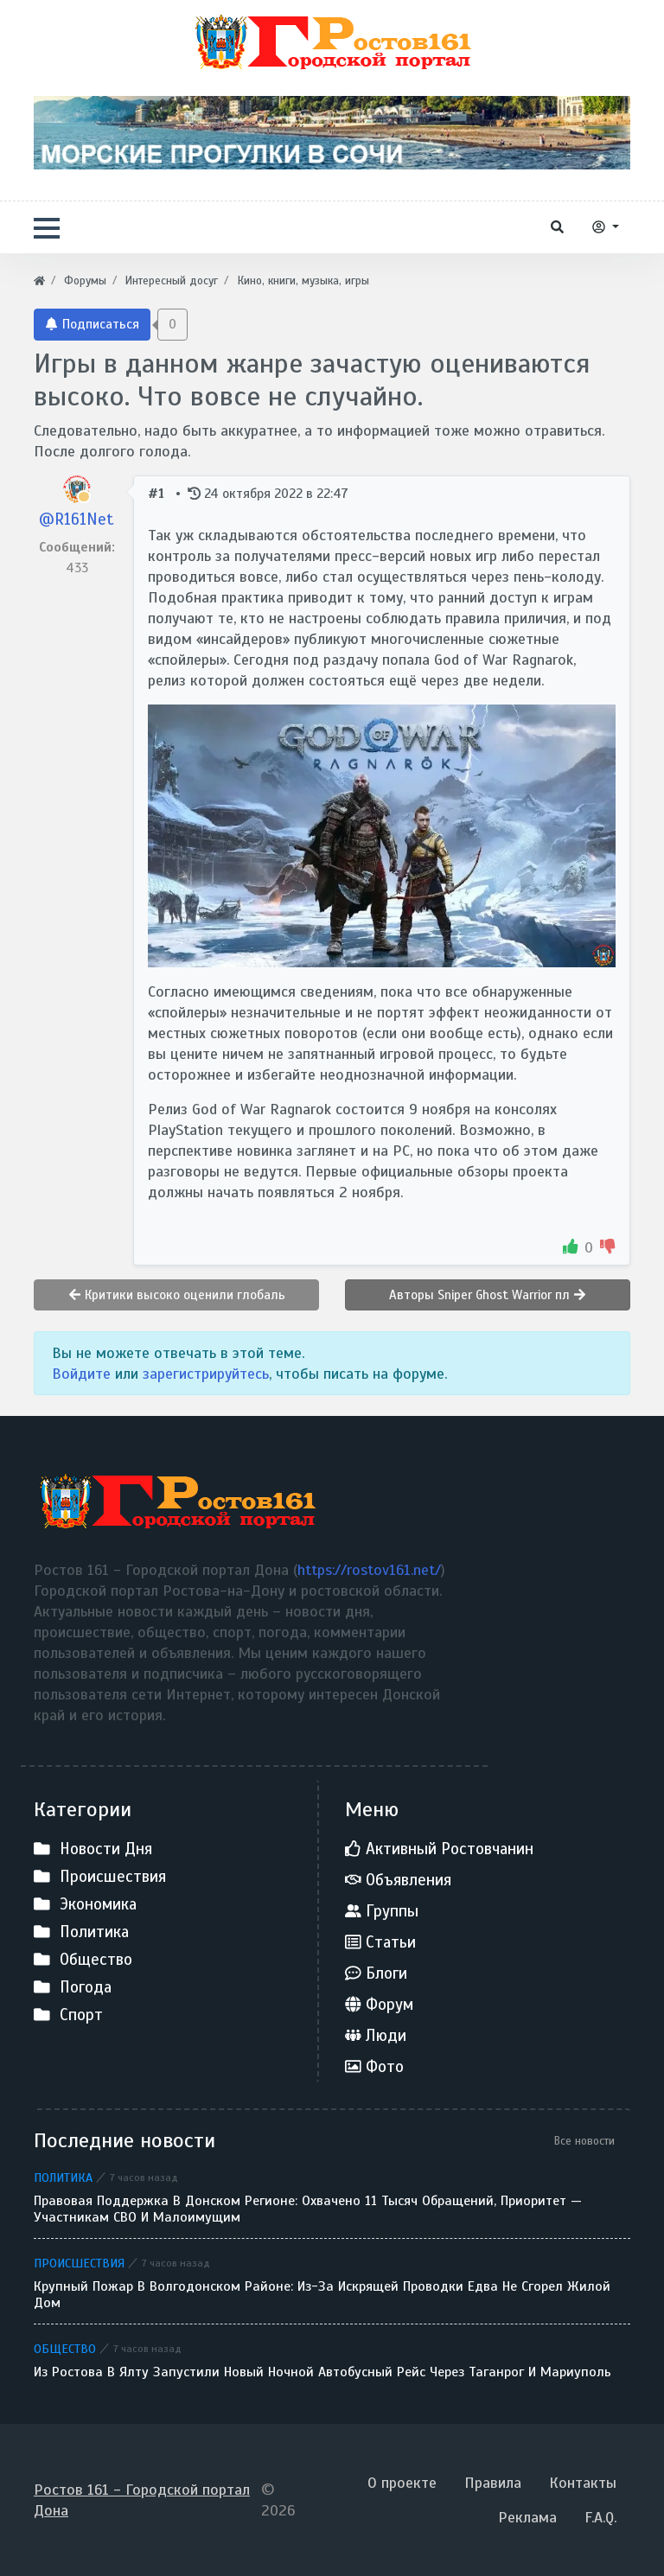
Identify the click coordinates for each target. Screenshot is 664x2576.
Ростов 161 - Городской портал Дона (142, 2500)
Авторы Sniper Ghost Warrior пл (487, 1295)
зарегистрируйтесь (206, 1373)
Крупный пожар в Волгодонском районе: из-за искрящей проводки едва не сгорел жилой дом (322, 2295)
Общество (65, 2348)
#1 (158, 493)
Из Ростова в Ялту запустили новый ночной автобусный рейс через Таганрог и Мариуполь (322, 2372)
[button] (47, 228)
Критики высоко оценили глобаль (176, 1295)
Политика (63, 2177)
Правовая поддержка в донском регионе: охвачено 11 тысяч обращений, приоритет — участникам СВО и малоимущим (308, 2209)
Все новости (584, 2140)
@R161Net (76, 519)
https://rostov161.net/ (369, 1569)
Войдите (81, 1373)
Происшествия (79, 2263)
